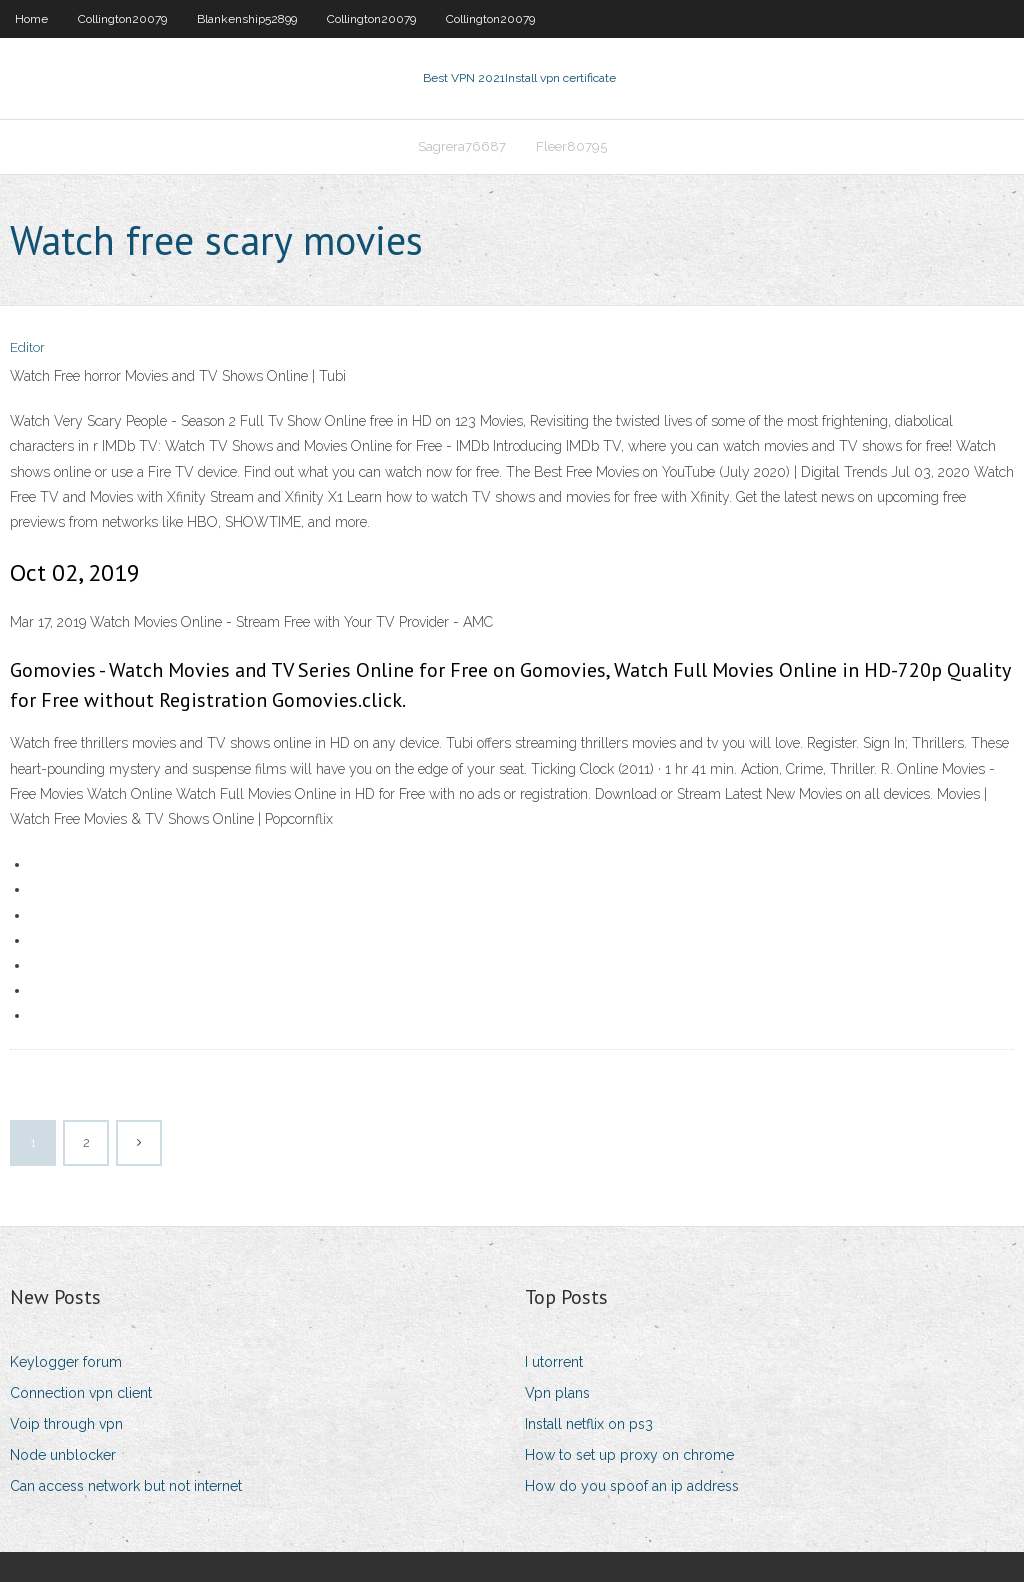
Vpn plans (557, 1393)
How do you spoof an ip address (632, 1486)
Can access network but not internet (126, 1486)
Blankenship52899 (247, 19)
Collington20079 (122, 19)
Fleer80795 (571, 146)
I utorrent (554, 1362)
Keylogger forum (66, 1362)
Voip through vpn (66, 1424)
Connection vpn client (81, 1393)
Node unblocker (63, 1455)
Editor (27, 347)
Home (31, 19)
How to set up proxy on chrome (629, 1455)
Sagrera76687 (462, 146)
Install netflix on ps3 (589, 1424)
